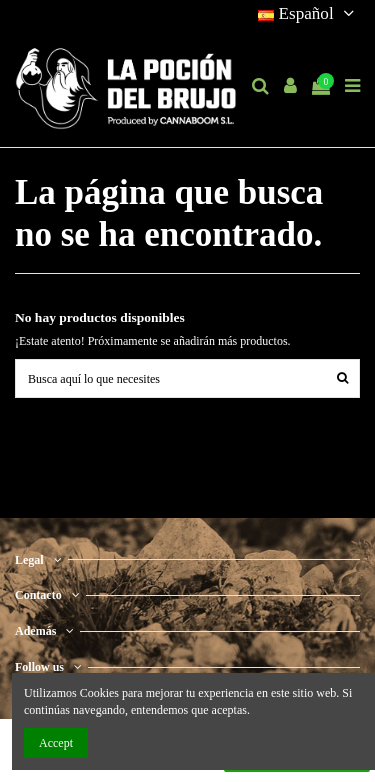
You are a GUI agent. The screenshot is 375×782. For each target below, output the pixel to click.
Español (309, 13)
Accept (56, 743)
